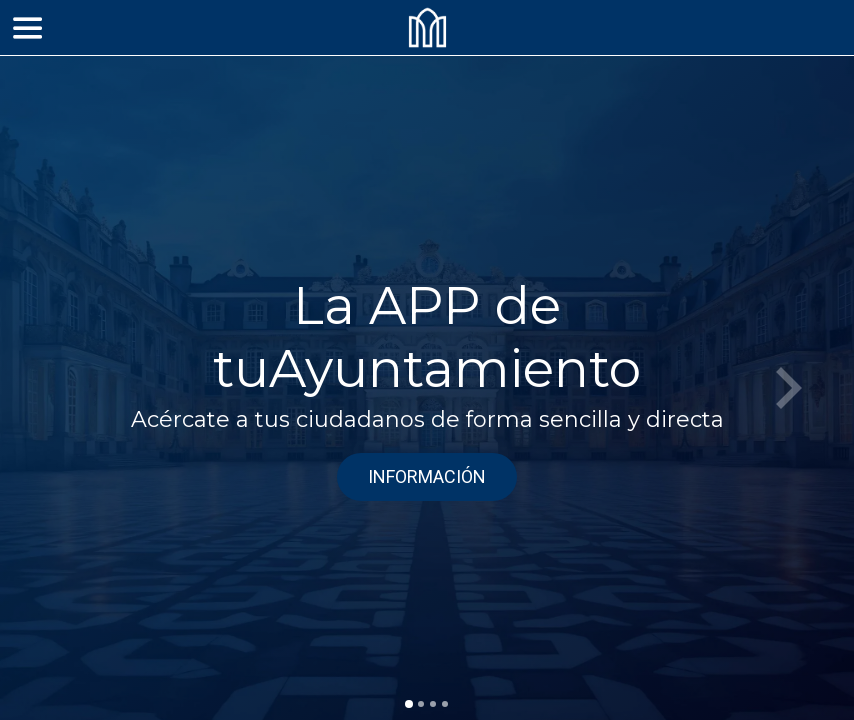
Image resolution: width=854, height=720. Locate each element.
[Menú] (28, 28)
